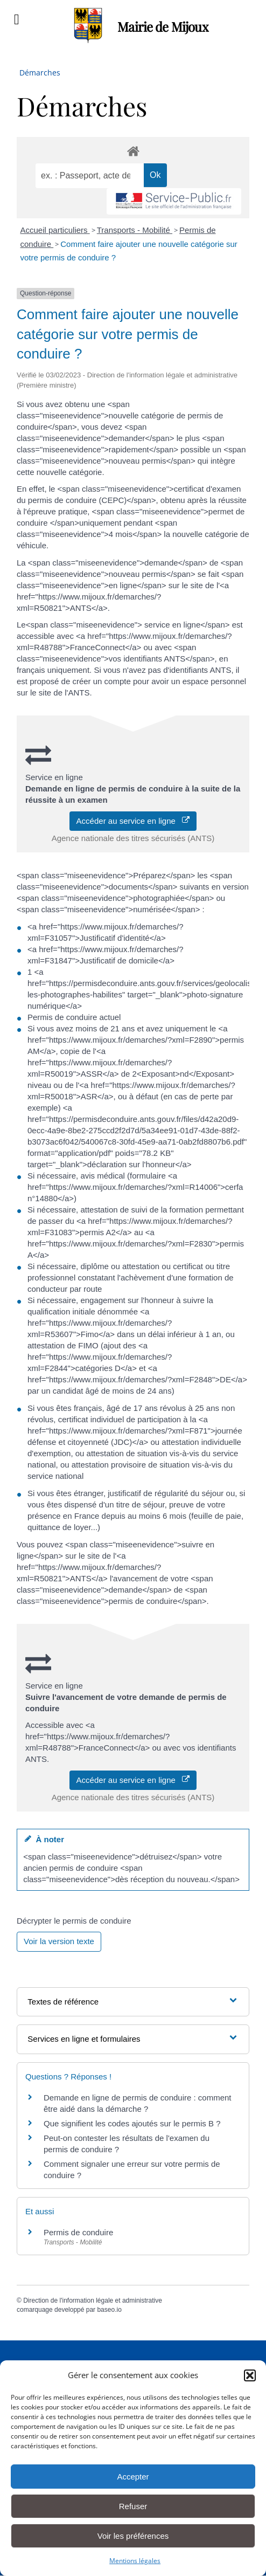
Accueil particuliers (55, 230)
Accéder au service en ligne (133, 820)
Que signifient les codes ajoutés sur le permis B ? (132, 2123)
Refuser (133, 2506)
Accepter (133, 2476)
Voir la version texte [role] (59, 1941)
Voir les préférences (133, 2535)
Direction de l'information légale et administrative (92, 2300)
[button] (249, 2375)
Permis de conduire (78, 2232)
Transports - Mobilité (134, 230)
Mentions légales (134, 2560)
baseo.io (109, 2309)
